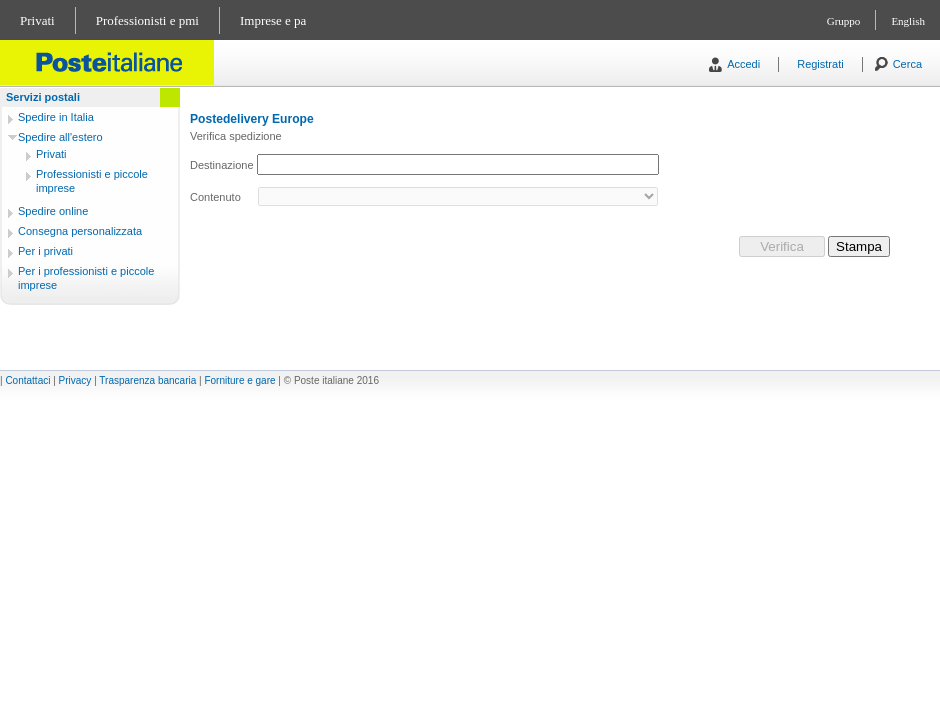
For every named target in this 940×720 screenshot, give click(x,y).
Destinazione (222, 165)
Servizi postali (43, 97)
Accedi (743, 64)
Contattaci (27, 380)
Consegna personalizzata (80, 231)
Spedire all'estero (60, 137)
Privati (37, 20)
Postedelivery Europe (252, 119)
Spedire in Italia (56, 117)
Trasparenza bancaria (147, 380)
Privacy (75, 380)
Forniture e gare (239, 380)
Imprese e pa (273, 20)
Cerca (907, 64)
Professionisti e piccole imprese (92, 181)
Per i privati (45, 251)
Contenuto (215, 197)
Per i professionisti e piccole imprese (86, 278)
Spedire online (53, 211)
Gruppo (844, 21)
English (908, 21)
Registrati (820, 64)
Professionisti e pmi (147, 20)
